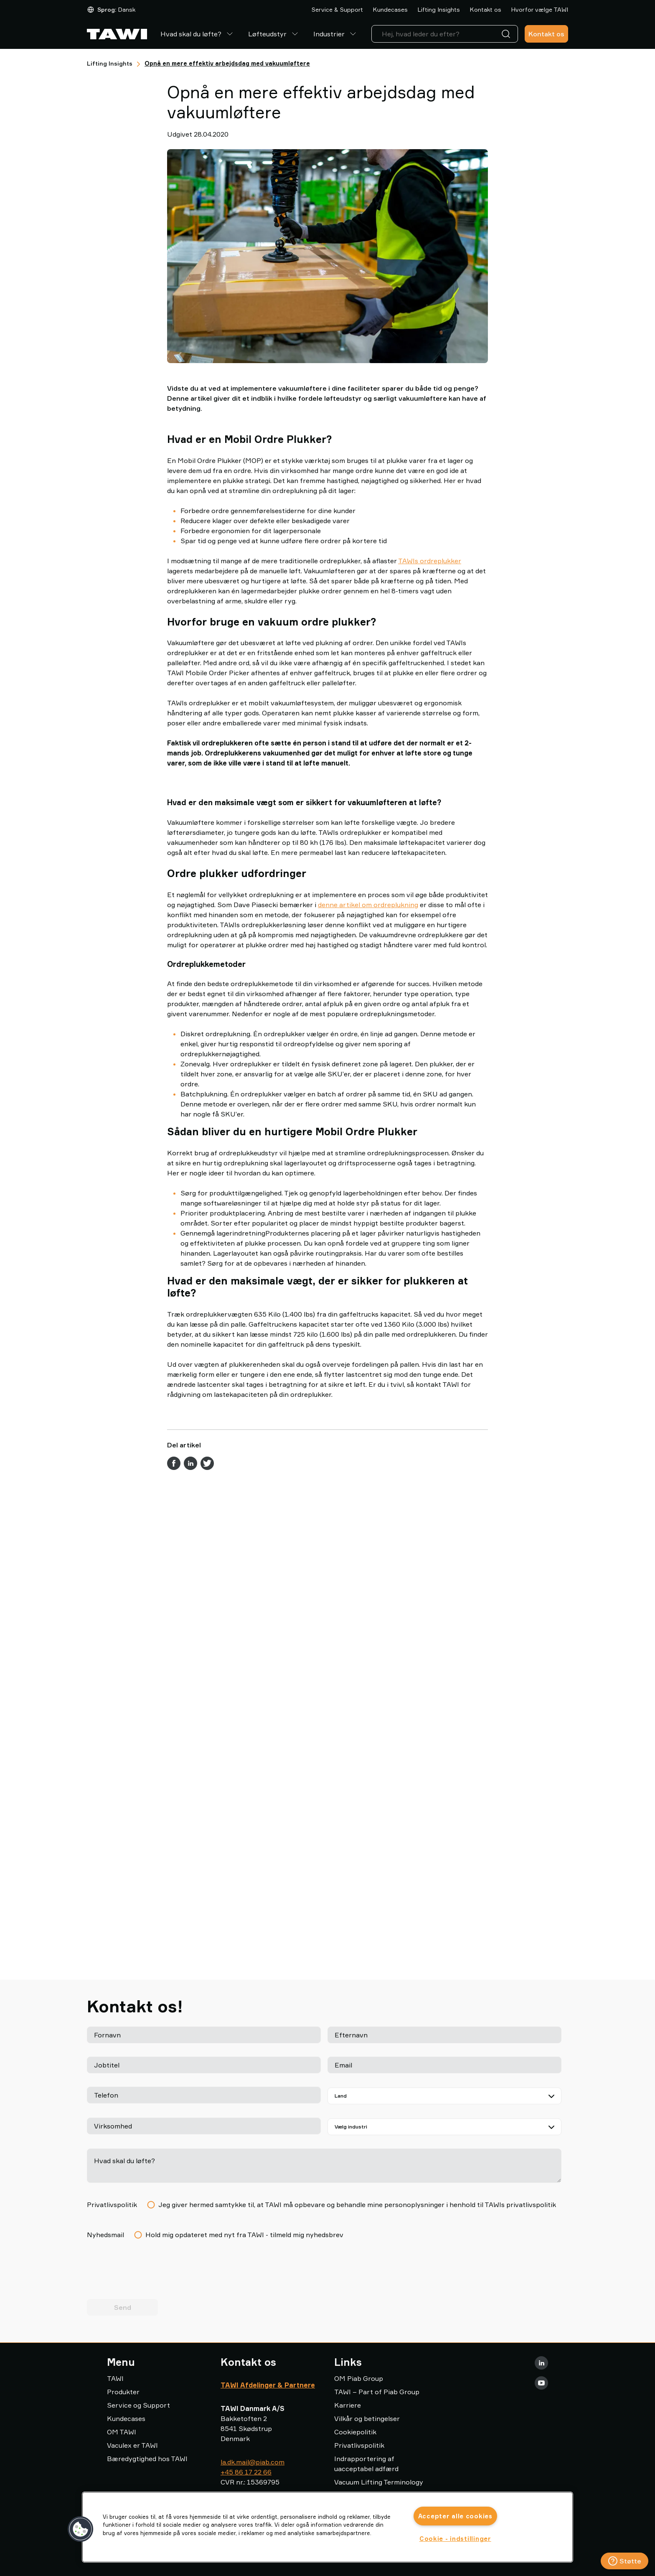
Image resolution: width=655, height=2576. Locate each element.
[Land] (444, 2096)
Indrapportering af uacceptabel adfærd (366, 2463)
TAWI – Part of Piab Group (376, 2392)
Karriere (347, 2405)
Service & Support (337, 9)
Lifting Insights (439, 9)
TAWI (115, 2378)
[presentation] (150, 2273)
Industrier (335, 34)
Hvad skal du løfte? (197, 34)
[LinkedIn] (541, 2363)
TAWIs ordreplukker (429, 561)
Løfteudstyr (274, 34)
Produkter (123, 2392)
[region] (327, 2527)
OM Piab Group (358, 2378)
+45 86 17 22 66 (246, 2472)
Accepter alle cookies (455, 2516)
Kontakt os (485, 9)
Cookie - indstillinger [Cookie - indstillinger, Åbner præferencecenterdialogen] (455, 2538)
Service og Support (138, 2405)
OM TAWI (121, 2432)
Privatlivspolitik (359, 2445)
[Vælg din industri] (444, 2127)
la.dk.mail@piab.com (252, 2462)
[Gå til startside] (117, 34)
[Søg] (508, 33)
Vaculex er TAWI (132, 2445)
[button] (80, 2529)
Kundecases (390, 9)
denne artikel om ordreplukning (368, 1084)
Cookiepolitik (355, 2432)
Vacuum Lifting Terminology (378, 2482)
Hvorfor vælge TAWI (539, 9)
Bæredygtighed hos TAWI (147, 2458)
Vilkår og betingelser (367, 2418)
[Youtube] (541, 2383)
